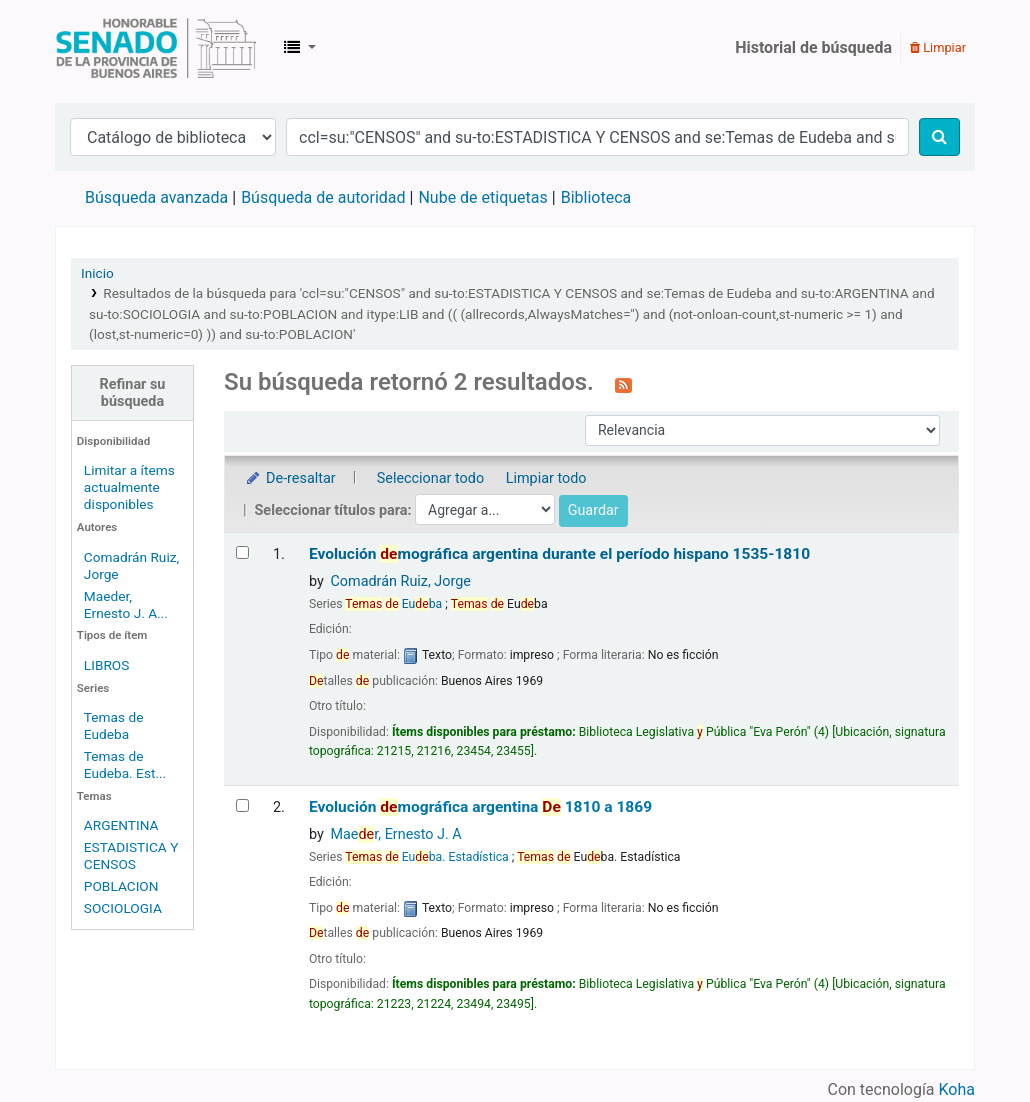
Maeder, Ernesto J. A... (126, 604)
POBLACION (121, 886)
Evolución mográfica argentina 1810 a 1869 (480, 807)
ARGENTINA (121, 825)
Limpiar (938, 47)
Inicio (97, 273)
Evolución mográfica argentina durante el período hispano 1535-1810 (559, 554)
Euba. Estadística (426, 857)
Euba (393, 604)
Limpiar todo (546, 478)
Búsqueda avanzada (156, 197)
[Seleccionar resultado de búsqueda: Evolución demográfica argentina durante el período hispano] (242, 552)
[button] (300, 48)
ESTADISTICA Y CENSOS (131, 855)
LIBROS (107, 665)
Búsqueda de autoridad (323, 197)
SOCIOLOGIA (123, 908)
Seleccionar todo (430, 478)
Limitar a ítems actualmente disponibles (129, 487)
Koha (957, 1089)
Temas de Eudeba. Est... (125, 764)
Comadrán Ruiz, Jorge (400, 581)
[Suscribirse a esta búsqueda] (623, 384)
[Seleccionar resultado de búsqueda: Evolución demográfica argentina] (242, 805)
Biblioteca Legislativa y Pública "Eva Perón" (156, 48)
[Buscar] (939, 137)
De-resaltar (290, 478)
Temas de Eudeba (114, 725)
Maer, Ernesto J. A (395, 834)
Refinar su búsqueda (133, 393)
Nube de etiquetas (482, 197)
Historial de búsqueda (813, 47)
